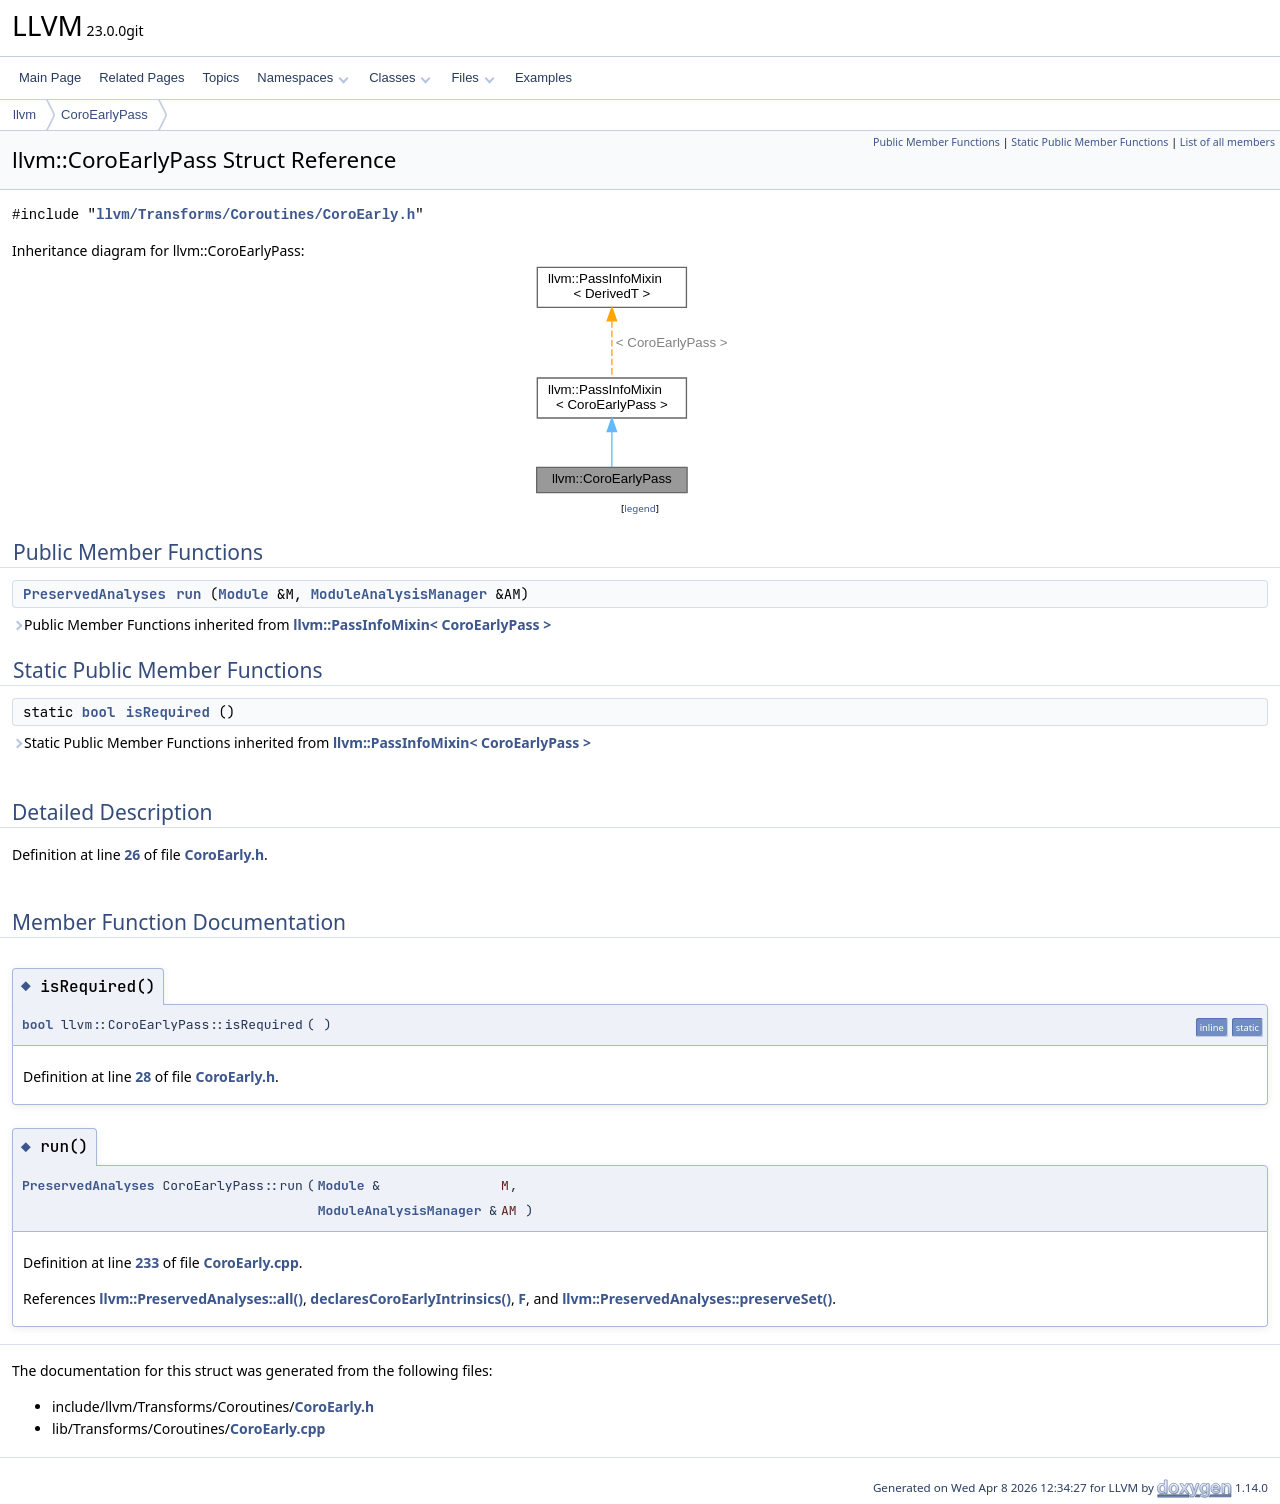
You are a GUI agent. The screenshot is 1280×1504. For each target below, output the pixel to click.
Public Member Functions (936, 142)
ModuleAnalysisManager (399, 594)
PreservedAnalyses (94, 594)
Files (472, 77)
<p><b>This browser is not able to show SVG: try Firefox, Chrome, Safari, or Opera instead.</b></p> (640, 380)
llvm (24, 114)
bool (99, 712)
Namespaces (302, 77)
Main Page (50, 77)
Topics (220, 77)
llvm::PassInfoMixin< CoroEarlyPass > (422, 624)
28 (143, 1076)
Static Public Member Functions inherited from (301, 742)
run (188, 594)
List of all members (1227, 142)
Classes (400, 77)
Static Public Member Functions (1089, 142)
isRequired (168, 712)
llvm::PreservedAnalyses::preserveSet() (697, 1298)
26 (132, 854)
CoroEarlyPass (104, 114)
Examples (543, 77)
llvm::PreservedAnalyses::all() (201, 1298)
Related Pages (141, 77)
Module (243, 594)
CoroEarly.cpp (250, 1262)
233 (147, 1262)
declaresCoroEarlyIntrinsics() (410, 1298)
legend (640, 508)
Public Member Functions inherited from (281, 624)
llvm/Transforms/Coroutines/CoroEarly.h (255, 214)
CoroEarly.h (224, 854)
